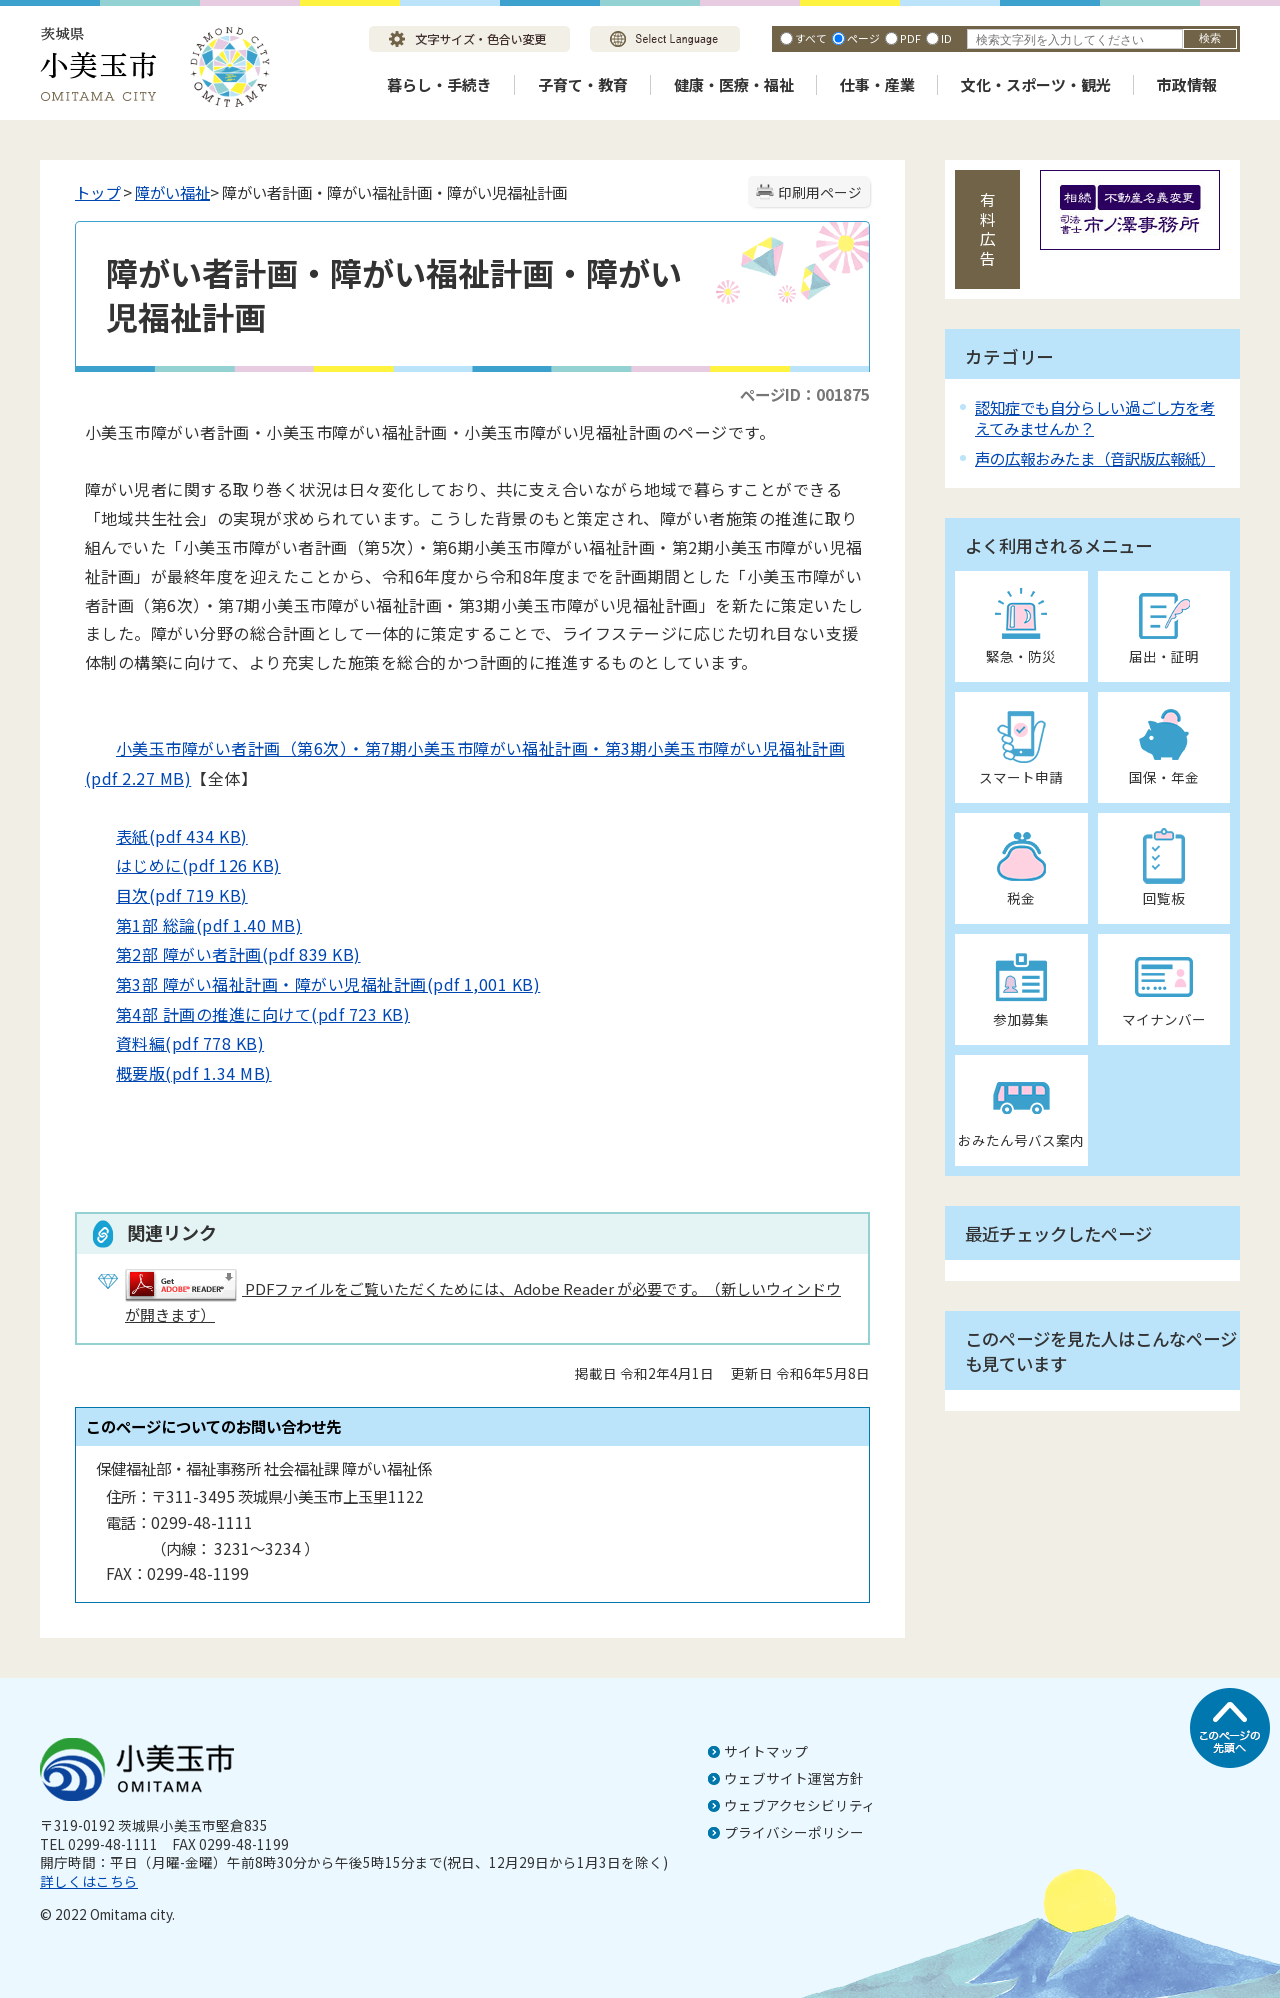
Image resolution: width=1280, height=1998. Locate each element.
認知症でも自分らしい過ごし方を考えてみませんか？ (1095, 417)
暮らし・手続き (439, 84)
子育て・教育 (583, 84)
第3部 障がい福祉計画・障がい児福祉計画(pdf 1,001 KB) (312, 984)
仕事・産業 (877, 84)
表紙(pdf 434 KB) (166, 836)
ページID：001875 (805, 394)
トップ (97, 192)
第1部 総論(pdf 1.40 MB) (193, 925)
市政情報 (1187, 84)
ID (946, 38)
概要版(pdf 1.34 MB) (178, 1073)
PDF (910, 38)
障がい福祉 (172, 192)
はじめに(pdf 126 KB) (183, 865)
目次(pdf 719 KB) (166, 895)
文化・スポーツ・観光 (1036, 84)
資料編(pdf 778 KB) (174, 1043)
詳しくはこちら (89, 1881)
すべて (811, 38)
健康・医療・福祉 (734, 84)
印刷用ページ (820, 192)
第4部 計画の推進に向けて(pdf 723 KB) (247, 1014)
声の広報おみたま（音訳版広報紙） (1095, 458)
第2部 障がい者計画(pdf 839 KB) (223, 954)
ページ (863, 38)
